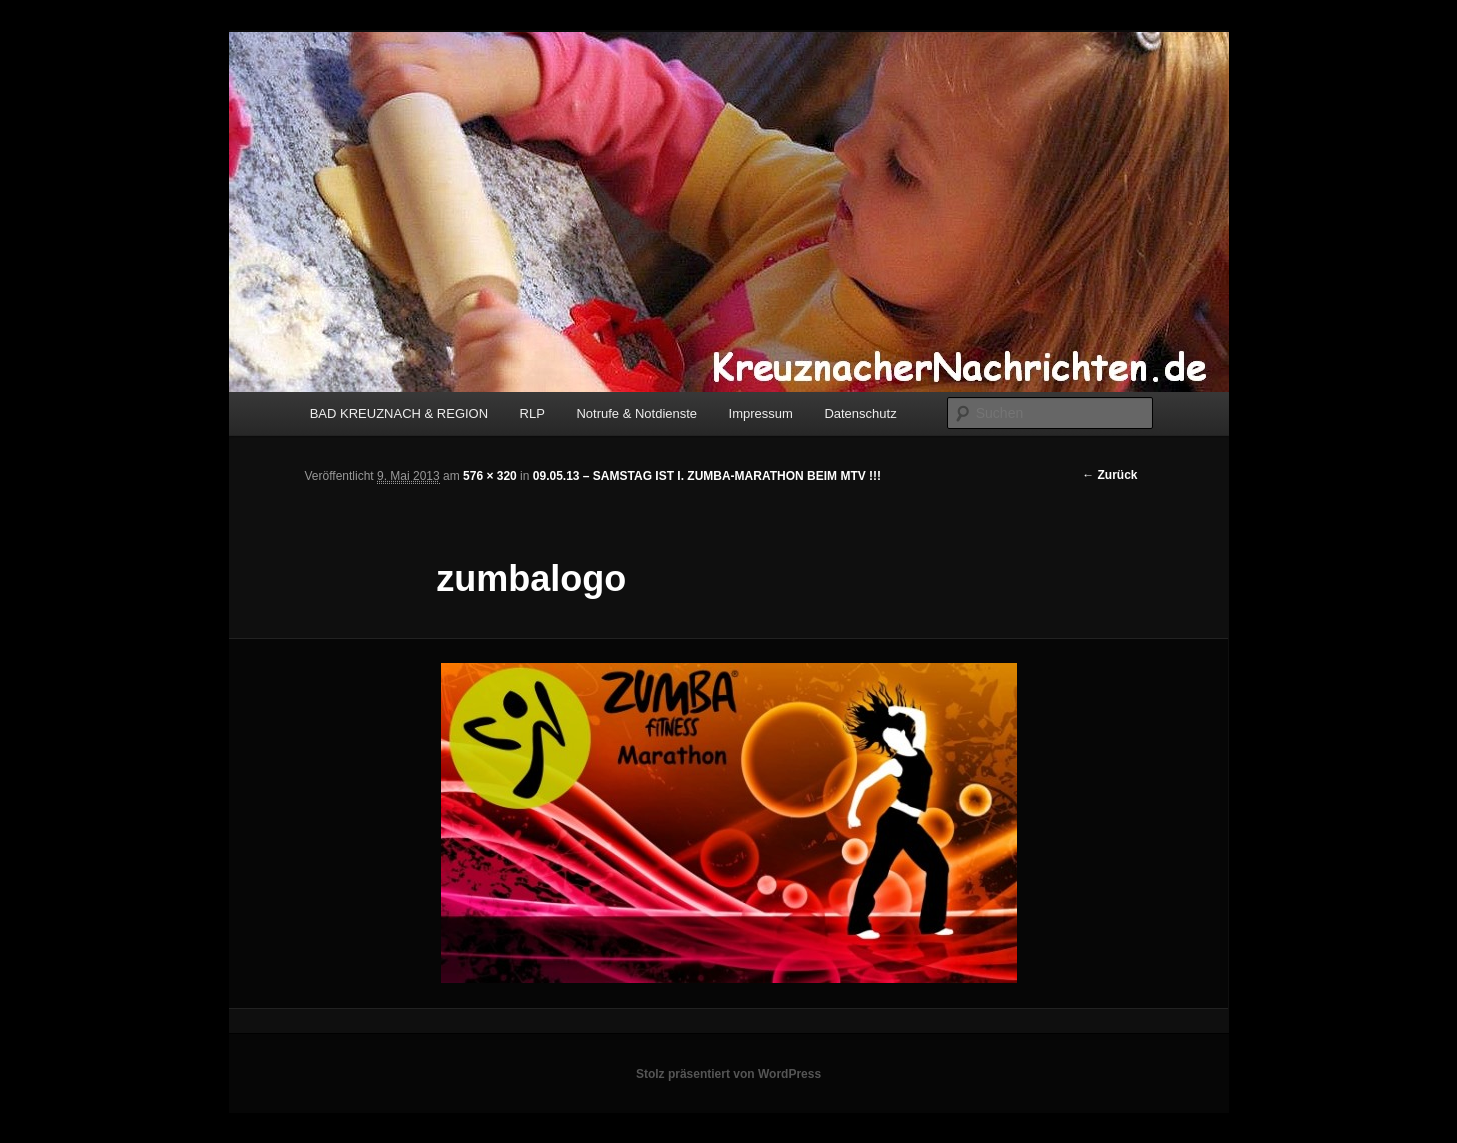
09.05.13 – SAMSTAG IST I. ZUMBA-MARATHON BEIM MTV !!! (707, 476)
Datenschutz (860, 413)
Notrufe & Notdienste (636, 413)
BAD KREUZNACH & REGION (399, 413)
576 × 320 (490, 476)
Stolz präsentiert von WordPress (728, 1074)
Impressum (761, 413)
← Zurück (1109, 475)
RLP (532, 413)
